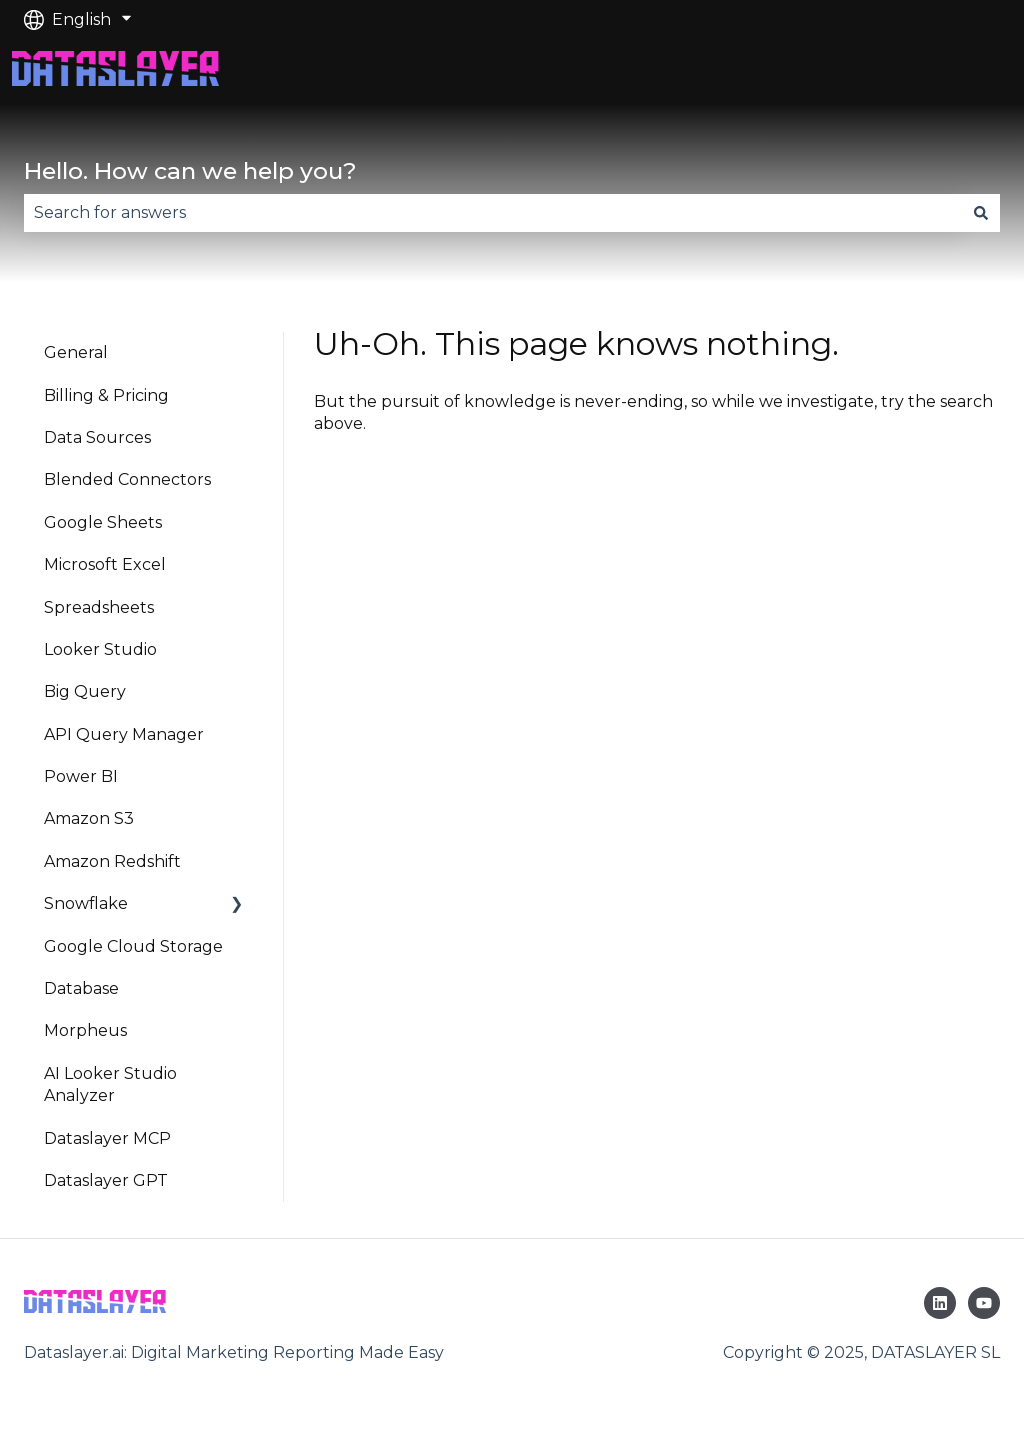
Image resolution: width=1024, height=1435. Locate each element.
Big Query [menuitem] (85, 691)
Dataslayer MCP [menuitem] (107, 1138)
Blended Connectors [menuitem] (127, 479)
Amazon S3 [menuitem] (89, 818)
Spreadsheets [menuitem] (99, 607)
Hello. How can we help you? (190, 171)
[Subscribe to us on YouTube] (984, 1303)
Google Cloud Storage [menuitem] (133, 946)
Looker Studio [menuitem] (100, 649)
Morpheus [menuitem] (85, 1030)
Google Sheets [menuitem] (103, 522)
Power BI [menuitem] (81, 776)
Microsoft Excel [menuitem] (105, 564)
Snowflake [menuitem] (86, 903)
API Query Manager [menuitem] (124, 734)
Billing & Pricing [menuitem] (106, 395)
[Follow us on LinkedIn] (940, 1303)
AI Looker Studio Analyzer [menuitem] (110, 1084)
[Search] (981, 213)
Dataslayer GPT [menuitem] (106, 1180)
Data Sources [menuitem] (97, 437)
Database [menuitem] (81, 988)
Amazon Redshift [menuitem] (112, 861)
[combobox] (493, 213)
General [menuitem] (76, 352)
